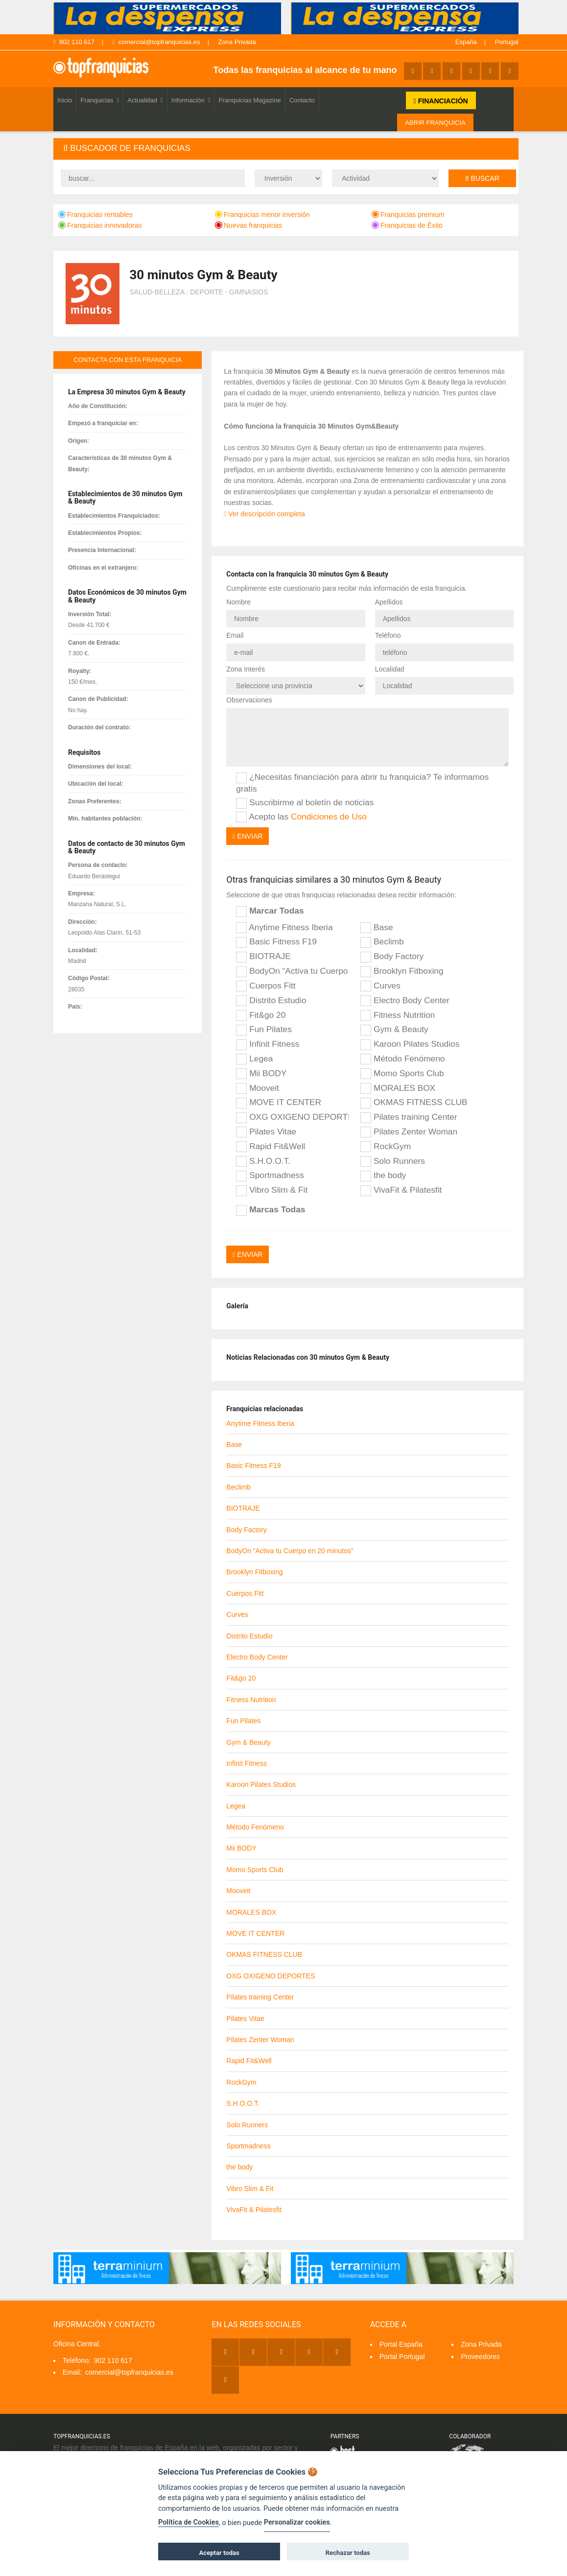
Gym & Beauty (394, 1029)
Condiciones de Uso (329, 816)
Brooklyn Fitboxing (401, 971)
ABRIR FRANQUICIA (435, 122)
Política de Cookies (188, 2522)
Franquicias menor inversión (262, 214)
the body (383, 1175)
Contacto (302, 100)
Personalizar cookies (297, 2522)
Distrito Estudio (271, 1000)
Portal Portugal (402, 2356)
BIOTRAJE (263, 956)
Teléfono (388, 635)
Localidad (389, 669)
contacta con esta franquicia (127, 359)
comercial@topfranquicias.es (156, 42)
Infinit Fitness (267, 1044)
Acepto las (301, 817)
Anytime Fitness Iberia (284, 927)
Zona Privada (237, 42)
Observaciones (249, 700)
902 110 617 (73, 42)
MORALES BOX (397, 1088)
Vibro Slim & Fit (271, 1190)
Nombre (238, 602)
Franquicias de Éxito (407, 225)
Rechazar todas (348, 2552)
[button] (286, 149)
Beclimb (381, 942)
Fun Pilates (264, 1029)
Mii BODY (261, 1073)
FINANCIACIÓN (441, 101)
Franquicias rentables (95, 214)
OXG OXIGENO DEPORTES (292, 1117)
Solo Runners (392, 1161)
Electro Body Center (404, 1000)
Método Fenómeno (402, 1059)
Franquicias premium (408, 214)
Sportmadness (270, 1175)
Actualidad (145, 100)
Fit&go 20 (260, 1015)
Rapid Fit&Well (270, 1146)
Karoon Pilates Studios (409, 1044)
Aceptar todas (219, 2552)
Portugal (507, 42)
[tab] (286, 148)
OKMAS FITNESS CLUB (413, 1102)
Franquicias (99, 100)
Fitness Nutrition (397, 1015)
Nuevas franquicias (248, 225)
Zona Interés (245, 669)
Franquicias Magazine (249, 100)
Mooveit (257, 1088)
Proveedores (480, 2356)
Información (191, 100)
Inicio (64, 100)
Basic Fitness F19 (276, 942)
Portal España (401, 2344)
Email (234, 635)
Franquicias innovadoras (100, 225)
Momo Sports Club (402, 1073)
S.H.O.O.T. (263, 1161)
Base (376, 927)
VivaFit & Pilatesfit (401, 1190)
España (466, 42)
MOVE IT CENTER (278, 1102)
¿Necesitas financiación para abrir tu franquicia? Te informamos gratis (362, 782)
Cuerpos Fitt (265, 986)
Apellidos (389, 602)
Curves (380, 986)
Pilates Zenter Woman (408, 1132)
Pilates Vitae (266, 1132)
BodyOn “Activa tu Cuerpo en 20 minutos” (292, 971)
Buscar (482, 178)
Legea (254, 1059)
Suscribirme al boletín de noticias (305, 802)
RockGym (385, 1146)
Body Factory (392, 956)
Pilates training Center (408, 1117)
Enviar (247, 836)
